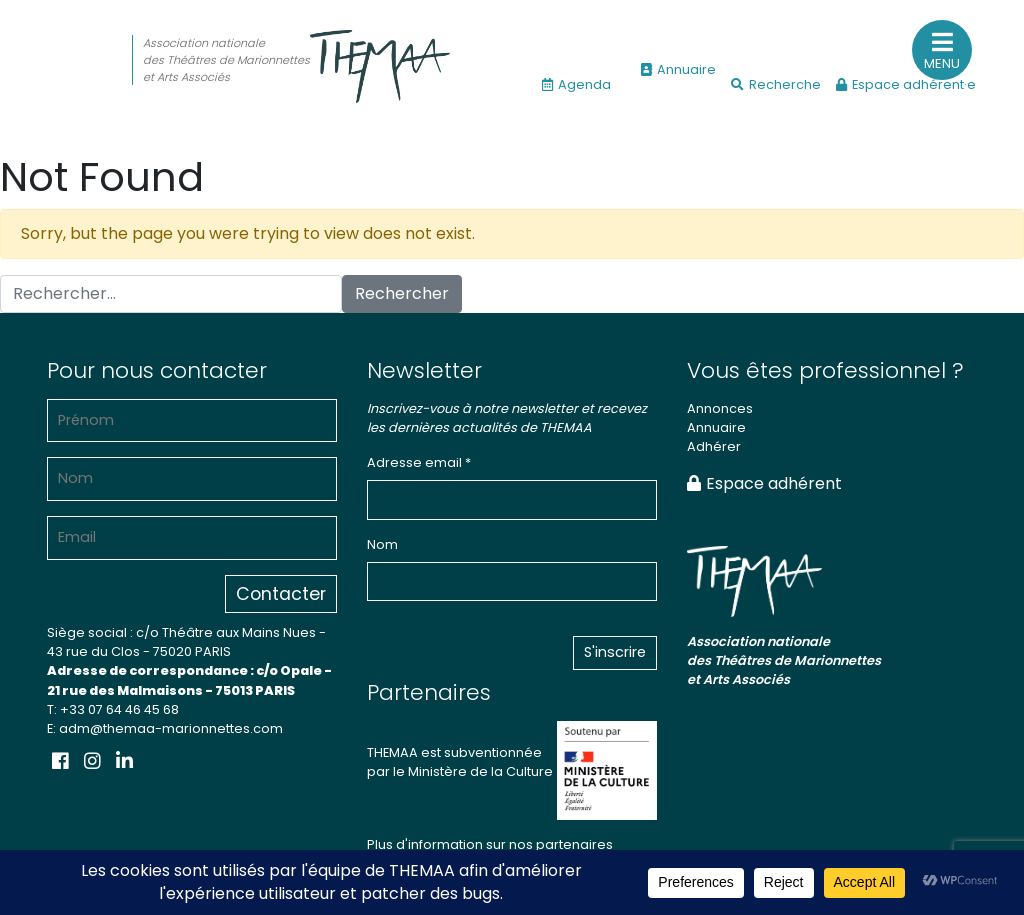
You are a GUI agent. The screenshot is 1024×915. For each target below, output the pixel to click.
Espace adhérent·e (906, 84)
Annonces (720, 408)
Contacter (281, 594)
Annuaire (678, 69)
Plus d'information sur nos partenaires (490, 844)
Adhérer (714, 446)
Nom (382, 544)
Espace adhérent (764, 483)
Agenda (576, 84)
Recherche (776, 84)
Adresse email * (419, 462)
